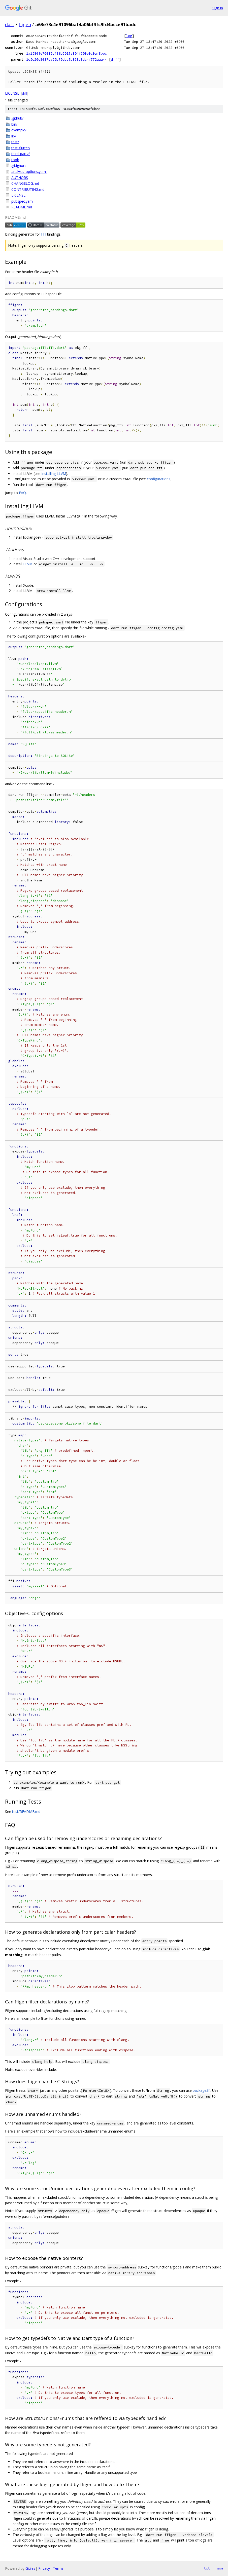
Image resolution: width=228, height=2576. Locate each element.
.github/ (17, 118)
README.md (21, 207)
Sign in (217, 8)
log (129, 35)
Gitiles (30, 2568)
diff (115, 59)
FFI (43, 234)
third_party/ (20, 153)
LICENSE (12, 93)
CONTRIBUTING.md (27, 189)
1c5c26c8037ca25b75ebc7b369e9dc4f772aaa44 (66, 59)
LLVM (27, 564)
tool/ (15, 159)
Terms (58, 2568)
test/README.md (26, 1811)
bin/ (14, 124)
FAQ (22, 492)
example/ (18, 130)
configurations (158, 478)
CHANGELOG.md (25, 183)
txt (207, 2568)
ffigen (25, 24)
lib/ (13, 136)
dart (9, 24)
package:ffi (201, 2090)
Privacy (44, 2568)
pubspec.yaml (22, 201)
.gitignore (18, 165)
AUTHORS (19, 177)
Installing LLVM (53, 473)
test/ (15, 141)
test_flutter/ (20, 147)
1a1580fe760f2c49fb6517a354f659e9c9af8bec (66, 53)
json (219, 2568)
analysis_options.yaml (29, 171)
